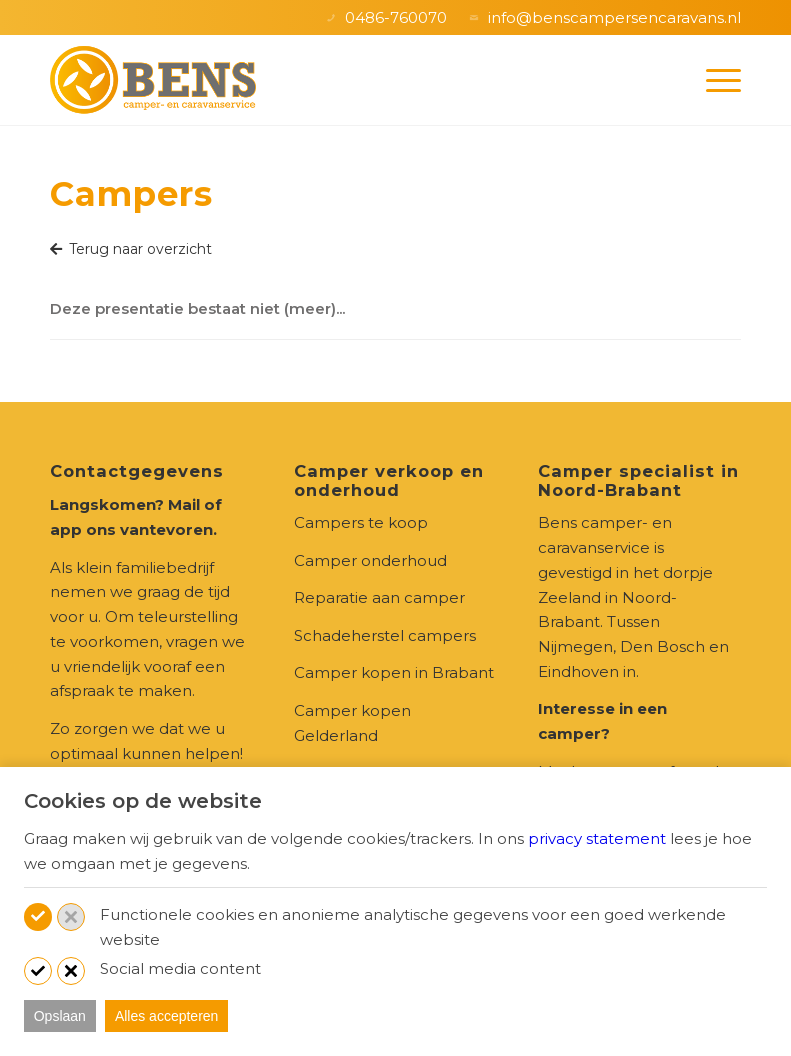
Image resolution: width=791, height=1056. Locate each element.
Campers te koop (361, 522)
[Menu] (713, 80)
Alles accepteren (167, 1016)
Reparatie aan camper (379, 597)
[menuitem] (713, 80)
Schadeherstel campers (385, 635)
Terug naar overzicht (131, 249)
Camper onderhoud (370, 560)
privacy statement (597, 838)
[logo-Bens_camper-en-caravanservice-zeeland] (153, 80)
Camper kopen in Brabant (394, 672)
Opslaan (60, 1016)
